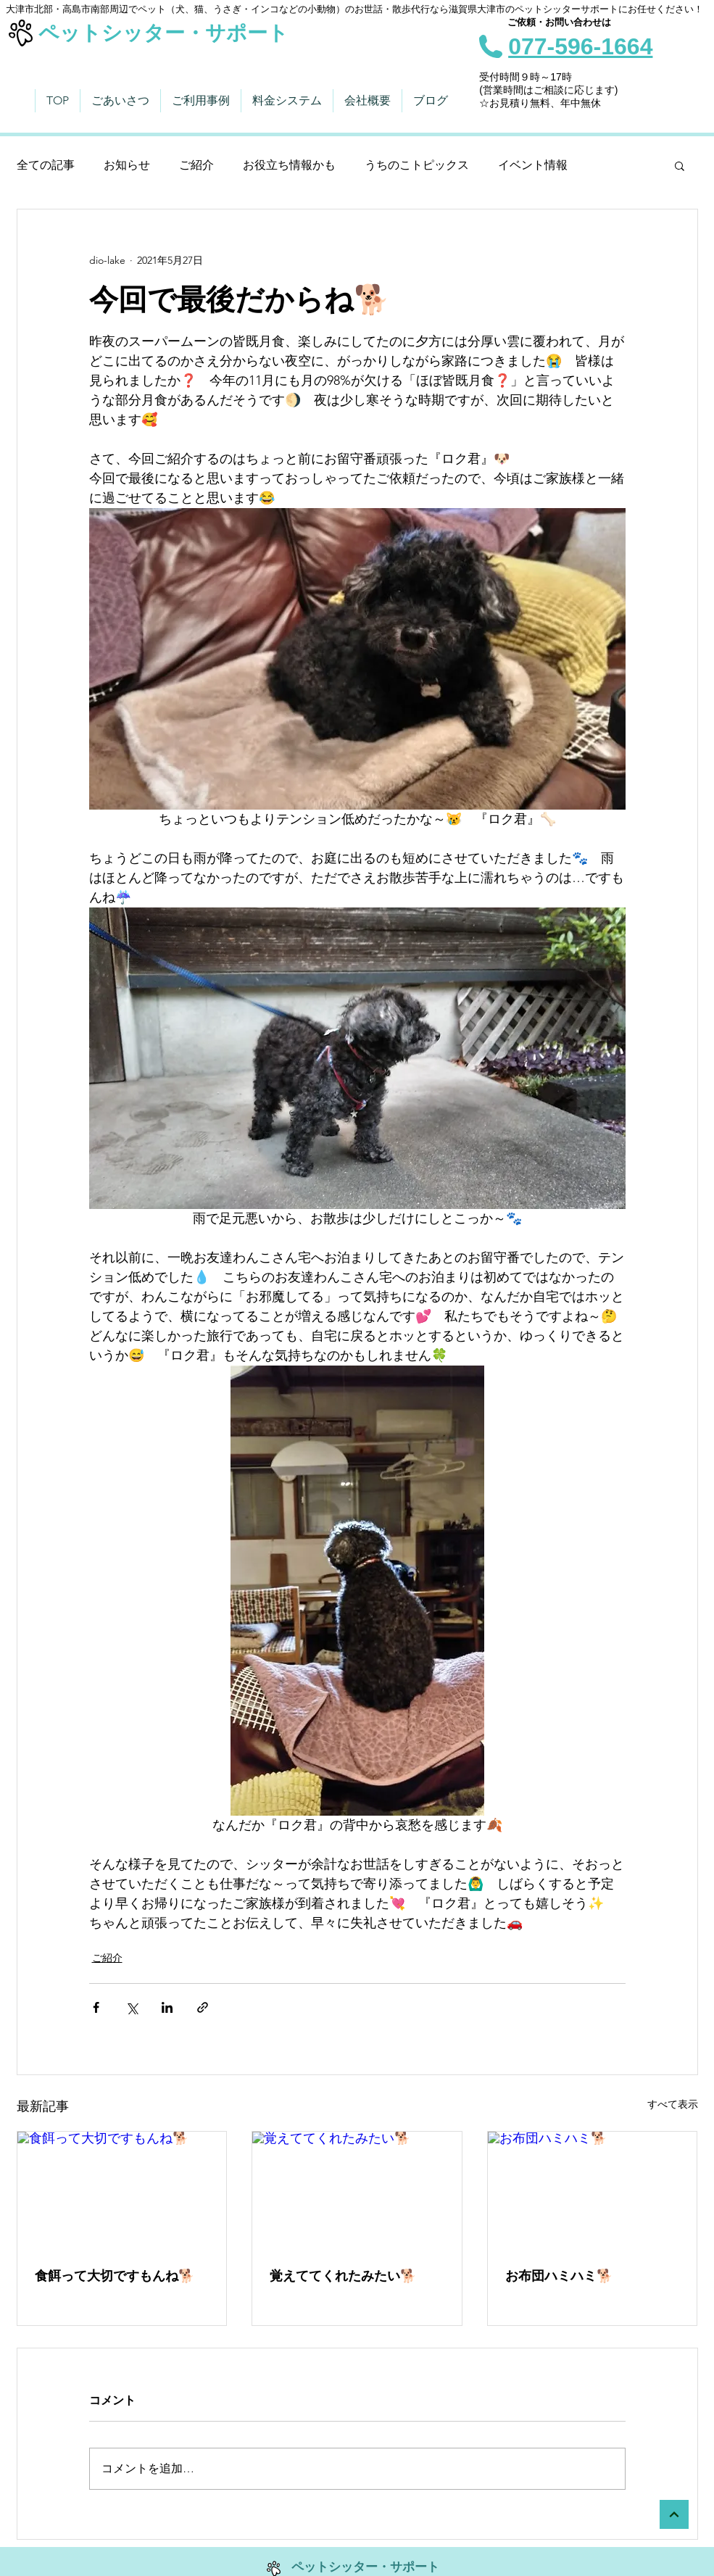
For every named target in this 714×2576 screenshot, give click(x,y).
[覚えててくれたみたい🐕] (357, 2190)
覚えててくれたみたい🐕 (343, 2276)
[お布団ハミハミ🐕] (592, 2190)
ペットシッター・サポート (163, 33)
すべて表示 (672, 2104)
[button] (679, 165)
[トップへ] (674, 2514)
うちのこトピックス (417, 165)
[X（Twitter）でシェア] (131, 2007)
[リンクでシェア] (202, 2007)
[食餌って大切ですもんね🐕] (122, 2190)
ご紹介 (196, 165)
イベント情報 (533, 165)
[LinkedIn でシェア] (167, 2007)
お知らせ (127, 165)
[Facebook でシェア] (96, 2007)
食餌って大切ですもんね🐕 (114, 2276)
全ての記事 (46, 165)
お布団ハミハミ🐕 (559, 2276)
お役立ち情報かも (289, 165)
